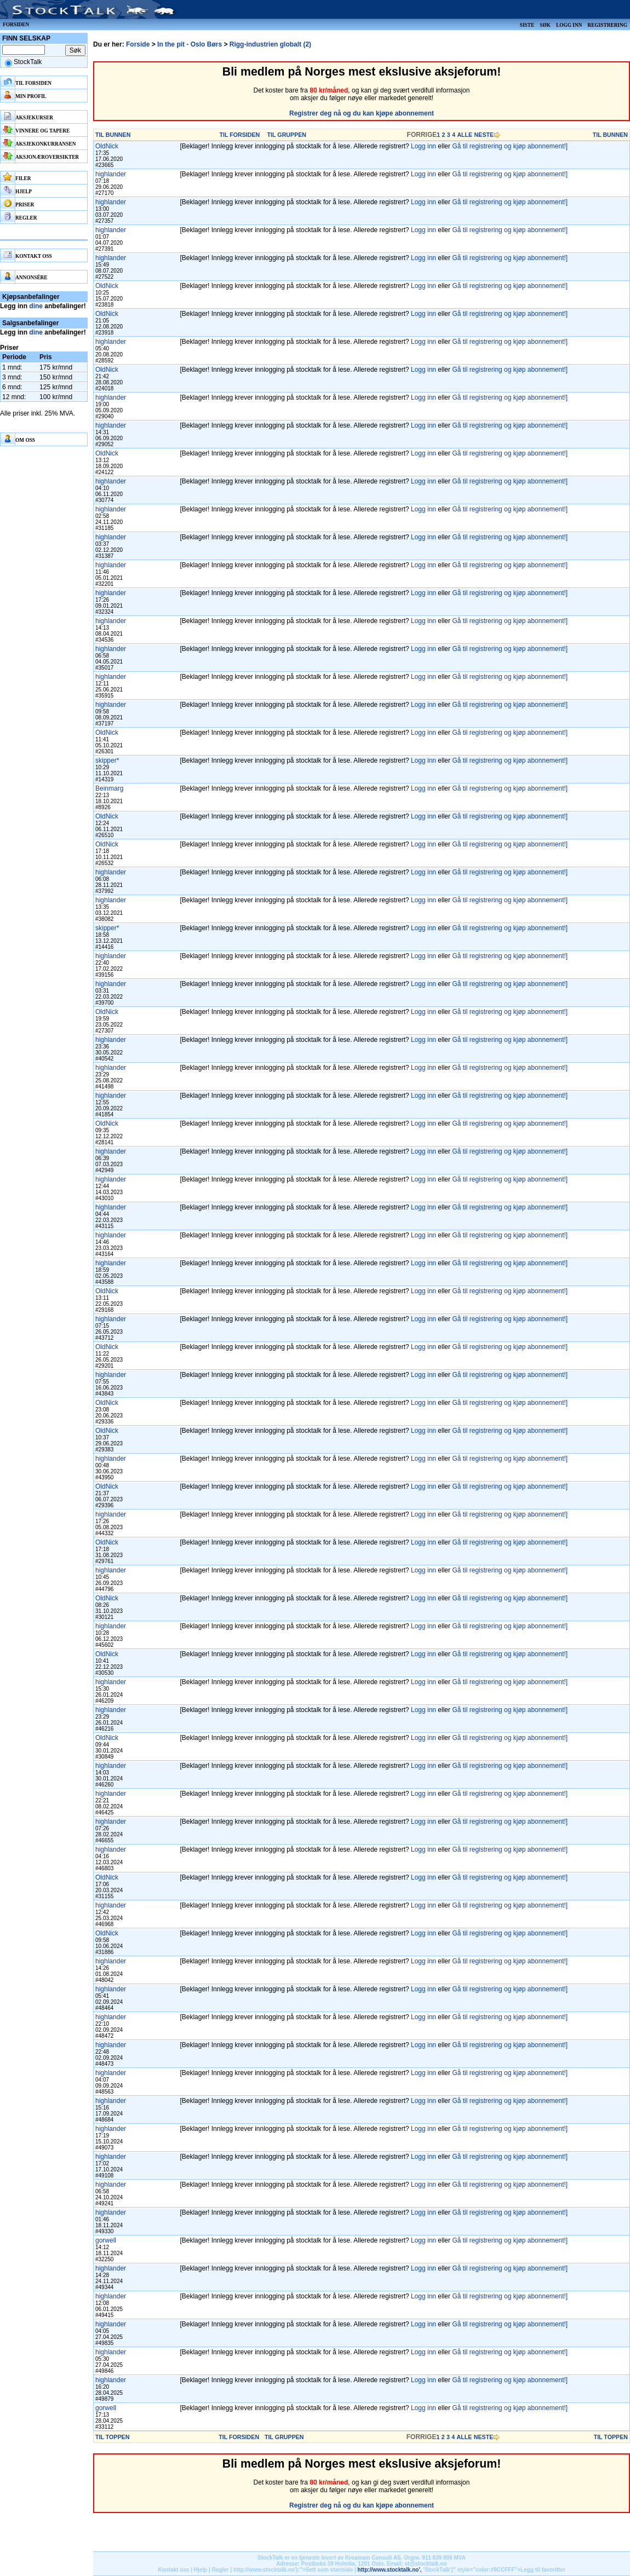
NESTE (484, 134)
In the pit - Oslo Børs (189, 44)
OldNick (106, 146)
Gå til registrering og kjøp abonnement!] (510, 146)
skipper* (107, 760)
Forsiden (16, 24)
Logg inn (569, 25)
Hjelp (200, 2570)
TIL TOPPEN (112, 2437)
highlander (110, 174)
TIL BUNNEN (112, 134)
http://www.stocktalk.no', (390, 2570)
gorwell (105, 2240)
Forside (138, 44)
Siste (527, 25)
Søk (545, 25)
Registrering (607, 25)
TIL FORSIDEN (239, 134)
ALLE (464, 134)
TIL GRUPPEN (286, 134)
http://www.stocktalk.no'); (266, 2570)
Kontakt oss (173, 2570)
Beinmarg (109, 788)
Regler (220, 2570)
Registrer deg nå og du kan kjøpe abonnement (361, 113)
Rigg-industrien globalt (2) (270, 44)
